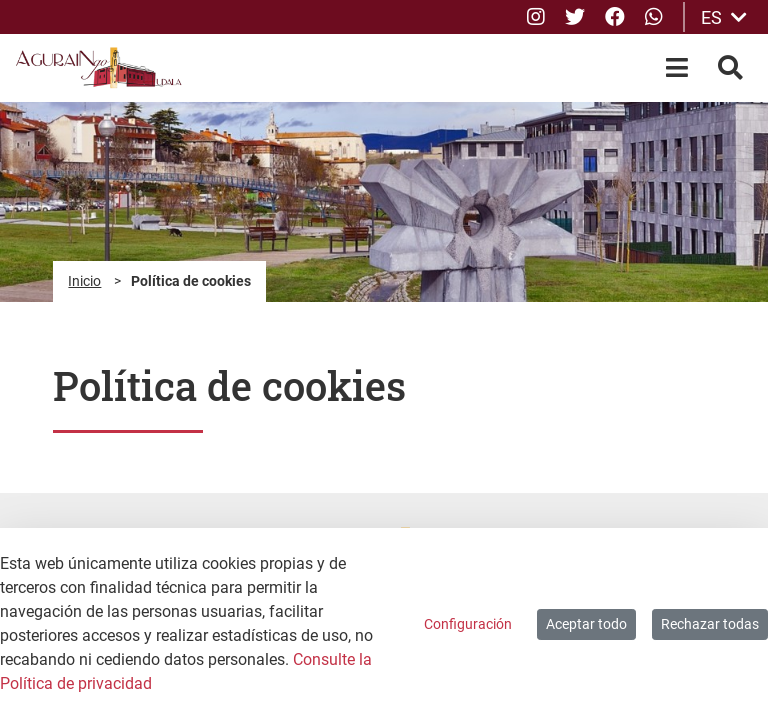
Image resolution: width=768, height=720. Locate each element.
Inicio (84, 281)
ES (724, 17)
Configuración (468, 624)
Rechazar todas (710, 624)
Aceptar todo (586, 624)
